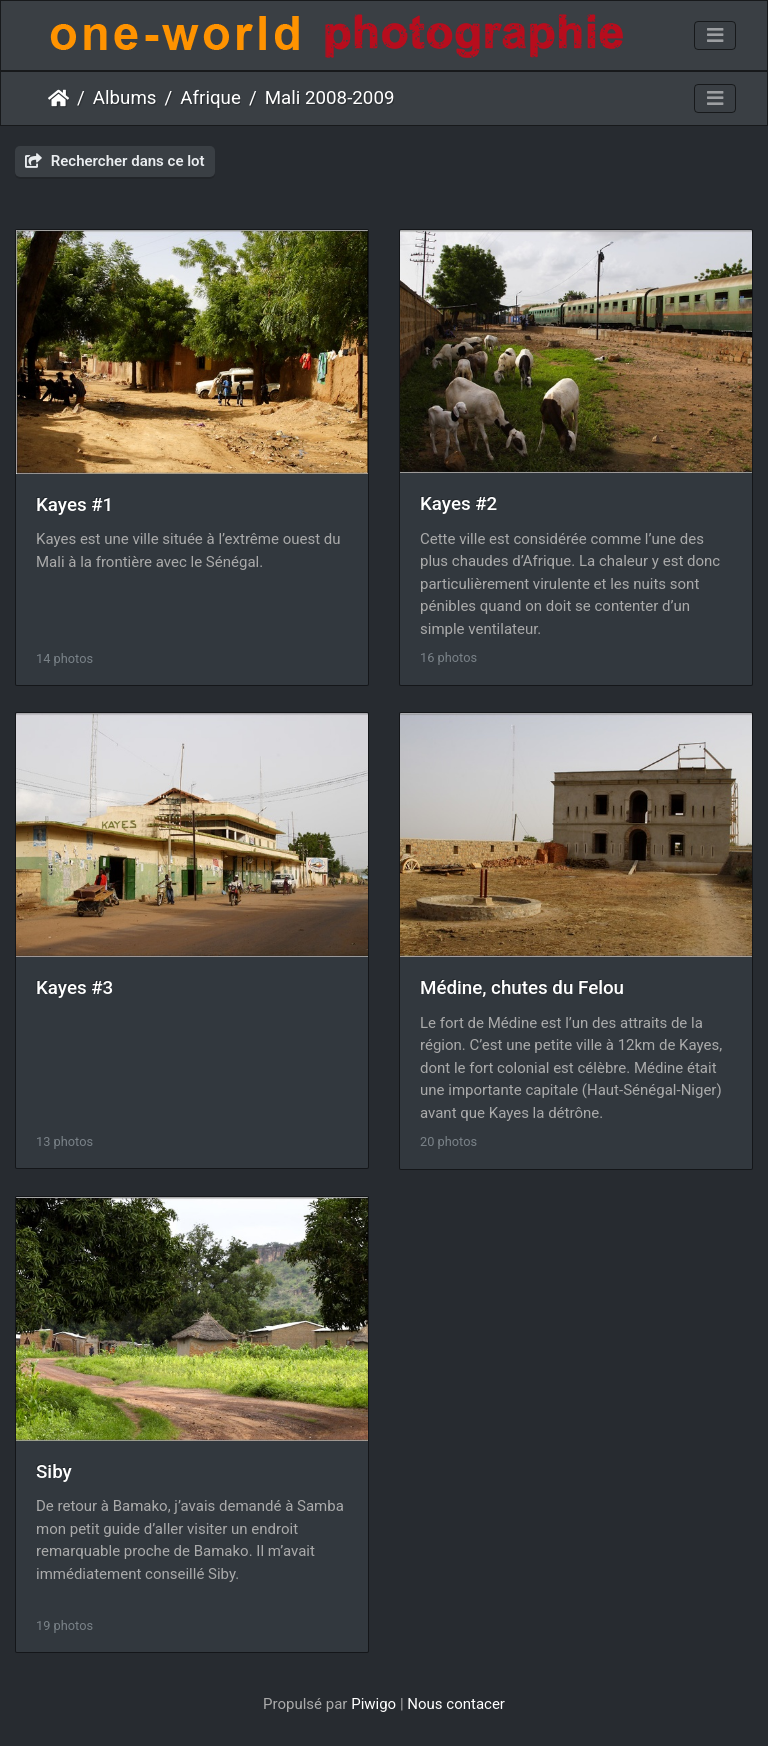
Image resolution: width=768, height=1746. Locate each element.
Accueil (58, 98)
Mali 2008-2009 (330, 98)
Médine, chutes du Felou (522, 988)
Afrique (210, 98)
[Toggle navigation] (715, 36)
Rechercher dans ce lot (115, 161)
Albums (125, 98)
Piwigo (373, 1704)
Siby (54, 1472)
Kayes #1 (74, 505)
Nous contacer (456, 1704)
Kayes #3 (74, 988)
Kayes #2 (458, 504)
